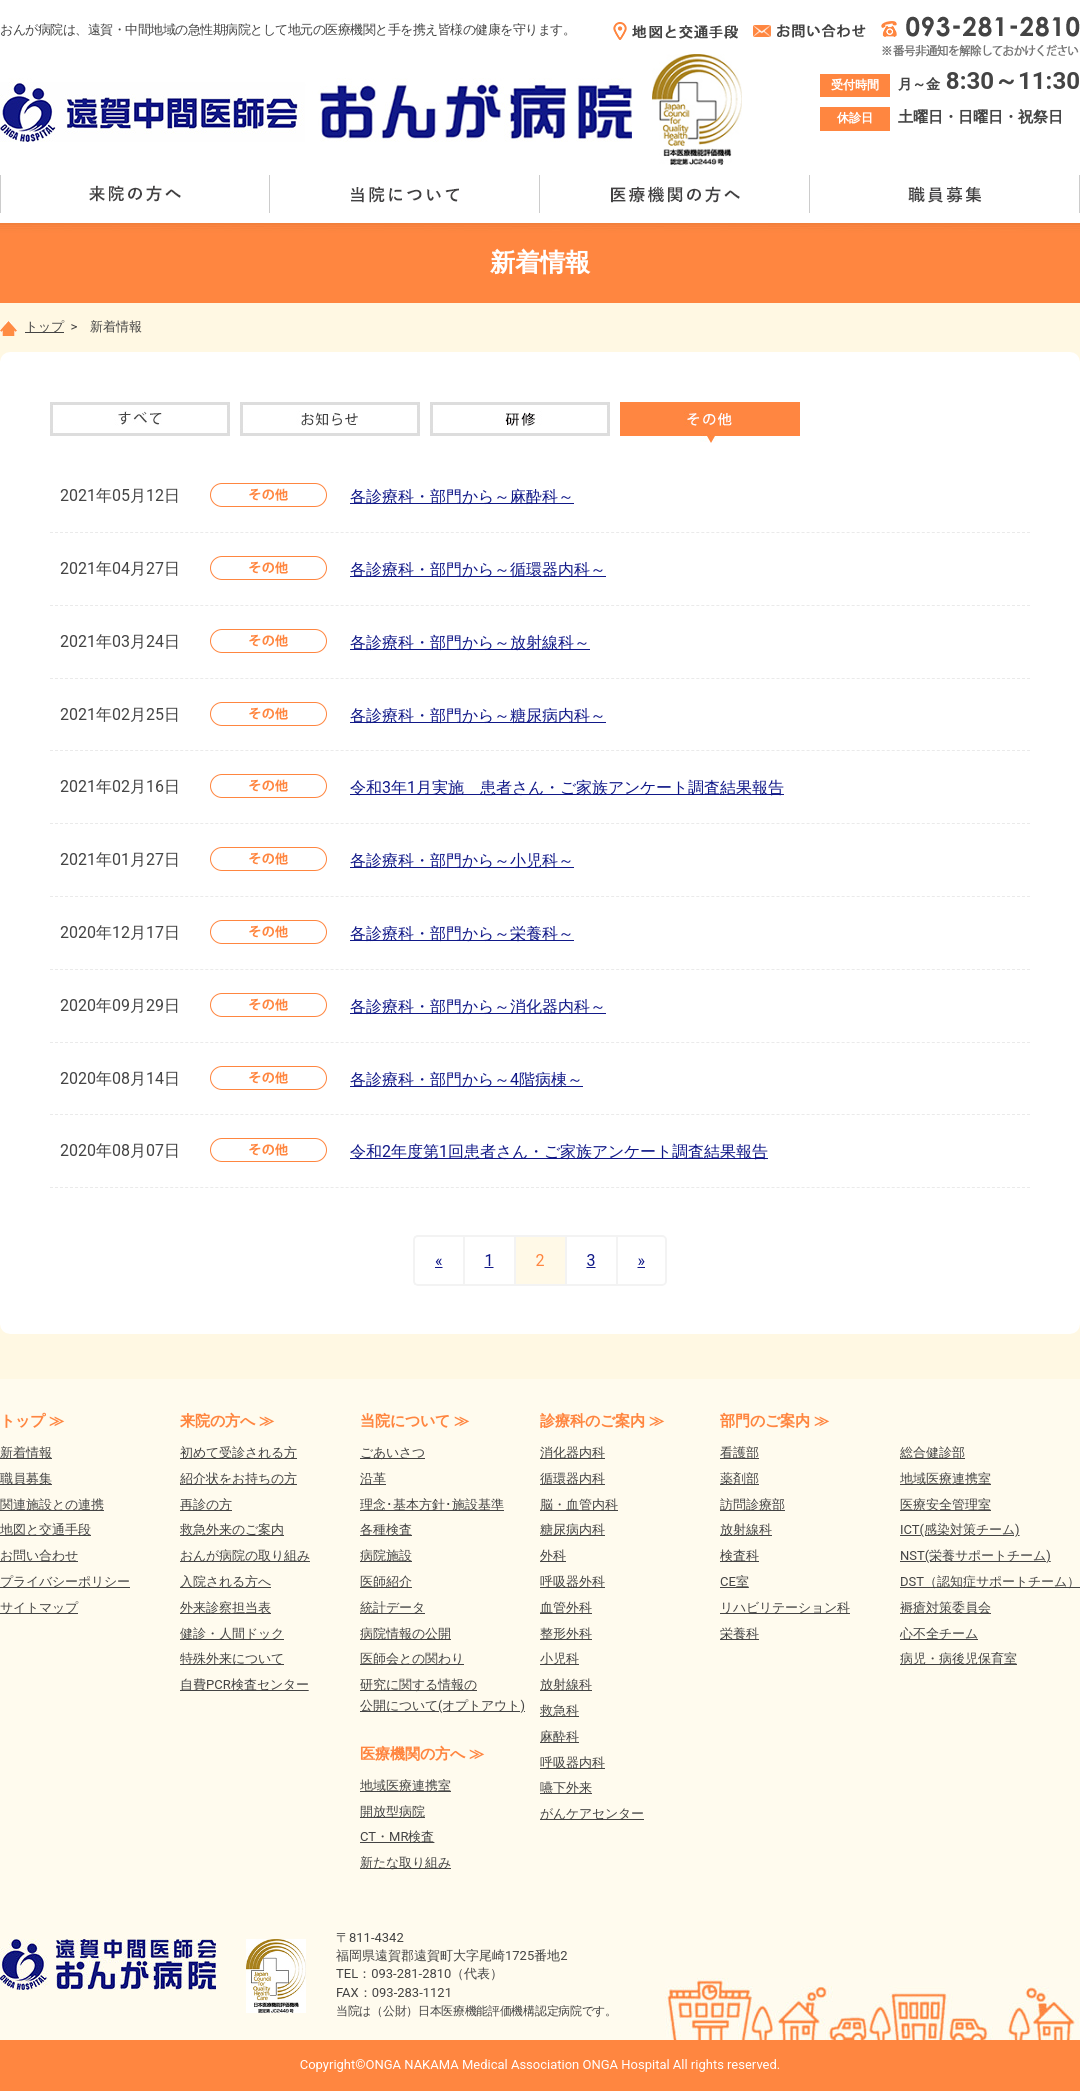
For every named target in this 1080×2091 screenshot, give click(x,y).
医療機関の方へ (675, 194)
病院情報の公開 (405, 1633)
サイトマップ (39, 1607)
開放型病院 (392, 1811)
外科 (553, 1555)
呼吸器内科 (572, 1762)
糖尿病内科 (572, 1529)
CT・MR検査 (397, 1836)
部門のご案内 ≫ (774, 1421)
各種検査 (386, 1529)
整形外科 (566, 1633)
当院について (405, 194)
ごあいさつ (392, 1452)
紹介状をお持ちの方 (238, 1478)
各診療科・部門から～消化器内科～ (478, 1006)
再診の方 (206, 1504)
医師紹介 (386, 1581)
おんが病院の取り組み (245, 1555)
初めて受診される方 (238, 1452)
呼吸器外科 (572, 1581)
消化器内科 (572, 1452)
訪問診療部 (752, 1504)
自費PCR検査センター (244, 1684)
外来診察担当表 (225, 1607)
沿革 (373, 1478)
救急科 (559, 1710)
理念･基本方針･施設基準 (432, 1504)
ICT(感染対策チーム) (960, 1529)
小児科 (559, 1658)
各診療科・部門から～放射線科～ (470, 642)
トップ (32, 326)
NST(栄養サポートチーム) (975, 1555)
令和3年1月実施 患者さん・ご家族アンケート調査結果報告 (567, 787)
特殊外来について (232, 1658)
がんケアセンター (592, 1813)
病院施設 (386, 1555)
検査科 (739, 1555)
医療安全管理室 (945, 1504)
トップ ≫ (32, 1421)
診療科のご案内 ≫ (602, 1421)
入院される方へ (225, 1581)
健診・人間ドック (232, 1633)
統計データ (392, 1607)
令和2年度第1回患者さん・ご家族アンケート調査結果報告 (559, 1151)
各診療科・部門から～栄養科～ (462, 933)
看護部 (739, 1452)
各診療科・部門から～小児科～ (462, 860)
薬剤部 (739, 1478)
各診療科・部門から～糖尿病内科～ (478, 715)
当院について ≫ (414, 1421)
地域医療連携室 (405, 1785)
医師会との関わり (412, 1658)
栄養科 (739, 1633)
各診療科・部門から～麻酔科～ (462, 496)
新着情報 (26, 1452)
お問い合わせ (39, 1555)
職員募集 (945, 194)
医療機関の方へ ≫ (422, 1754)
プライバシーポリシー (65, 1581)
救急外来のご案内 (232, 1529)
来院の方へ (135, 194)
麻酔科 (559, 1736)
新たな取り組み (405, 1862)
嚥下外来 (566, 1787)
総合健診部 (932, 1452)
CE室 (734, 1581)
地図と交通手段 (45, 1529)
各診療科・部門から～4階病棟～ (466, 1079)
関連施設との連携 (52, 1504)
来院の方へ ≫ (227, 1421)
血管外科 (566, 1607)
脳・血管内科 (579, 1504)
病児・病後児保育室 (958, 1658)
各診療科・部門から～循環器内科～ (478, 569)
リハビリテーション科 (785, 1607)
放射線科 (566, 1684)
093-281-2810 (411, 1973)
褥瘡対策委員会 (945, 1607)
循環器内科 (572, 1478)
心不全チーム (939, 1633)
